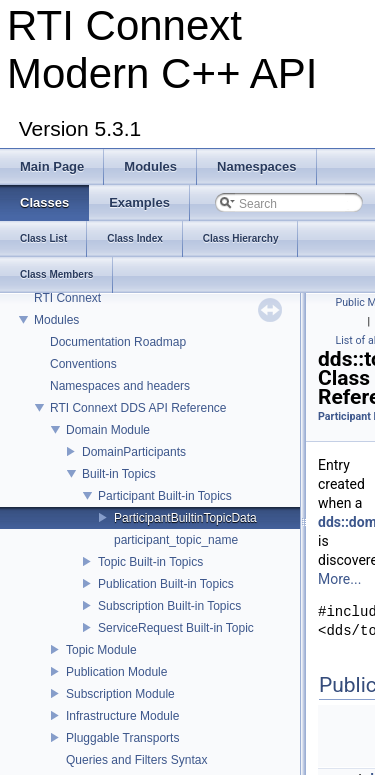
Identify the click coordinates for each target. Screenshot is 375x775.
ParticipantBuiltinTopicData (185, 518)
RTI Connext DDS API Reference (138, 408)
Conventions (83, 364)
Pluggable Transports (122, 738)
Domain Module (108, 430)
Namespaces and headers (120, 386)
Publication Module (116, 672)
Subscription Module (120, 694)
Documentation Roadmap (118, 342)
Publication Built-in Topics (166, 584)
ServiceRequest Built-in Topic (176, 628)
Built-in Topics (119, 474)
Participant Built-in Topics (165, 496)
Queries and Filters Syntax (136, 760)
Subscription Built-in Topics (169, 606)
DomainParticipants (134, 452)
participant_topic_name (176, 540)
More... (339, 579)
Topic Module (101, 650)
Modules (56, 320)
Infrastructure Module (122, 716)
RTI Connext (67, 298)
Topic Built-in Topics (150, 562)
